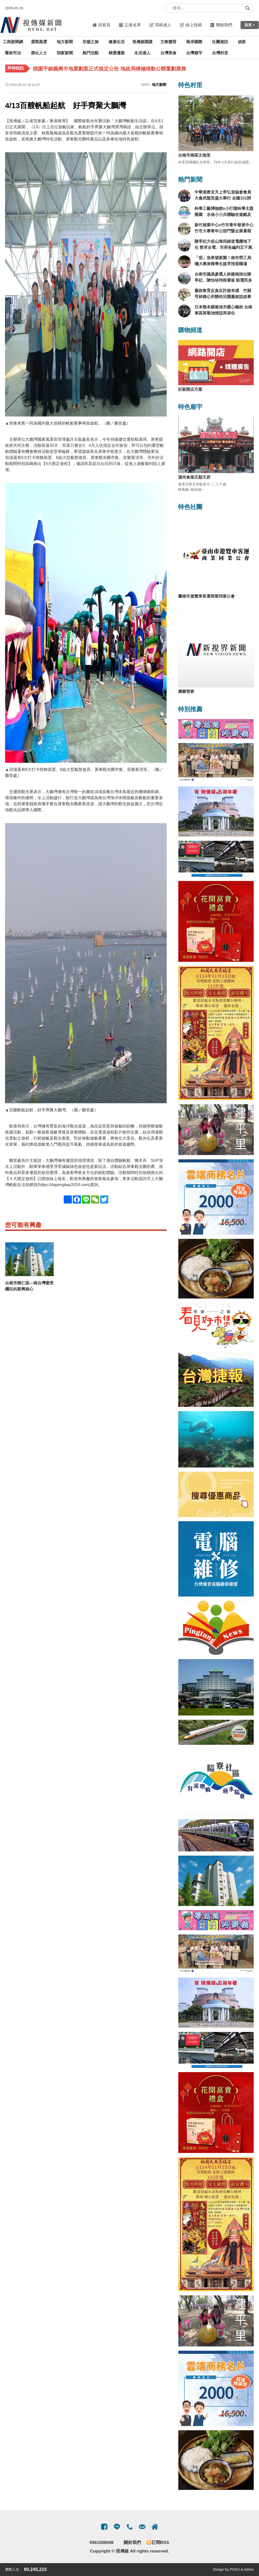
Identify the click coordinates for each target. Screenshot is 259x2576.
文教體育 (168, 42)
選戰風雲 (39, 42)
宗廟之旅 (90, 42)
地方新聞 (65, 42)
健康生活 (117, 42)
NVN (145, 85)
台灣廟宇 (194, 53)
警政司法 (13, 53)
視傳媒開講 (142, 42)
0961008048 (102, 2542)
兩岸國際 (194, 42)
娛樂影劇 (246, 42)
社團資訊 (220, 42)
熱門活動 (90, 53)
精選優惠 (117, 53)
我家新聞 (65, 53)
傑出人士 (39, 53)
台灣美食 (168, 53)
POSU (235, 2569)
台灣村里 (220, 53)
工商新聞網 (13, 42)
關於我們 (132, 2542)
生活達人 (142, 53)
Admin (249, 2569)
